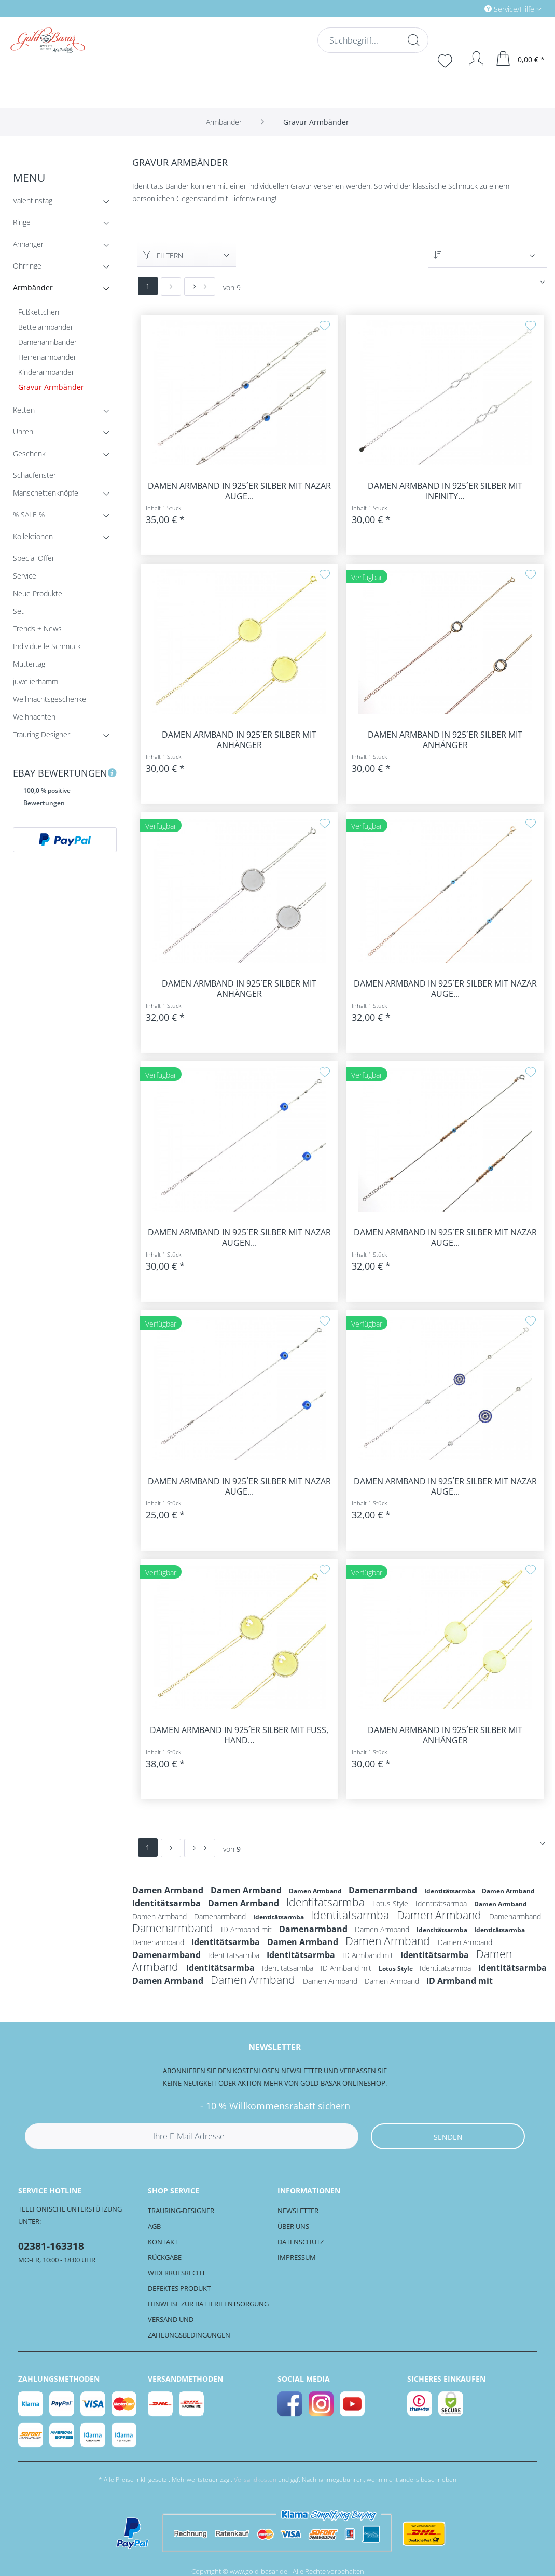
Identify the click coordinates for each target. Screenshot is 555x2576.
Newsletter (298, 2210)
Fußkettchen (38, 312)
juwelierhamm (35, 681)
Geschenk (62, 455)
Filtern (163, 255)
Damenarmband (384, 1890)
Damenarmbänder (47, 342)
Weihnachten (34, 717)
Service (24, 576)
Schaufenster (34, 475)
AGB (154, 2226)
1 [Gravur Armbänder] (148, 286)
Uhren (62, 434)
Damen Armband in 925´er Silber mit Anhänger (239, 739)
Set (18, 611)
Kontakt (163, 2241)
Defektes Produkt (179, 2288)
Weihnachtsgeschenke (49, 699)
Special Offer (33, 558)
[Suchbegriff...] (371, 40)
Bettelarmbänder (45, 327)
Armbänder (62, 290)
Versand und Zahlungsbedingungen (189, 2327)
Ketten (62, 412)
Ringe (62, 224)
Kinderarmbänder (46, 372)
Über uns (293, 2226)
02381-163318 (51, 2246)
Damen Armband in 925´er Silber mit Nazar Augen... (239, 1237)
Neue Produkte (37, 593)
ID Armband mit (247, 1929)
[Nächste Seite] (171, 286)
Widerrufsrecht (176, 2272)
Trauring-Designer (181, 2210)
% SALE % (62, 517)
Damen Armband (168, 1890)
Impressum (297, 2257)
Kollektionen (62, 538)
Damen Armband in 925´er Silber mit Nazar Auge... (239, 491)
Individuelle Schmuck (47, 646)
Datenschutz (301, 2241)
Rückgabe (165, 2257)
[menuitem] (469, 8)
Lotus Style (391, 1903)
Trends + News (37, 629)
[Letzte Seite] (199, 286)
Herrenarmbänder (47, 357)
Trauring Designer (62, 736)
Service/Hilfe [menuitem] (510, 9)
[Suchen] (412, 40)
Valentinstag (62, 202)
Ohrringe (62, 268)
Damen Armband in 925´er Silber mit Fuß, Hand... (239, 1735)
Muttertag (29, 664)
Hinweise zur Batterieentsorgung (208, 2303)
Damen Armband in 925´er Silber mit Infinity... (445, 491)
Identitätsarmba (450, 1891)
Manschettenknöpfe (62, 495)
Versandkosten (255, 2479)
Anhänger (62, 246)
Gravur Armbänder (51, 387)
